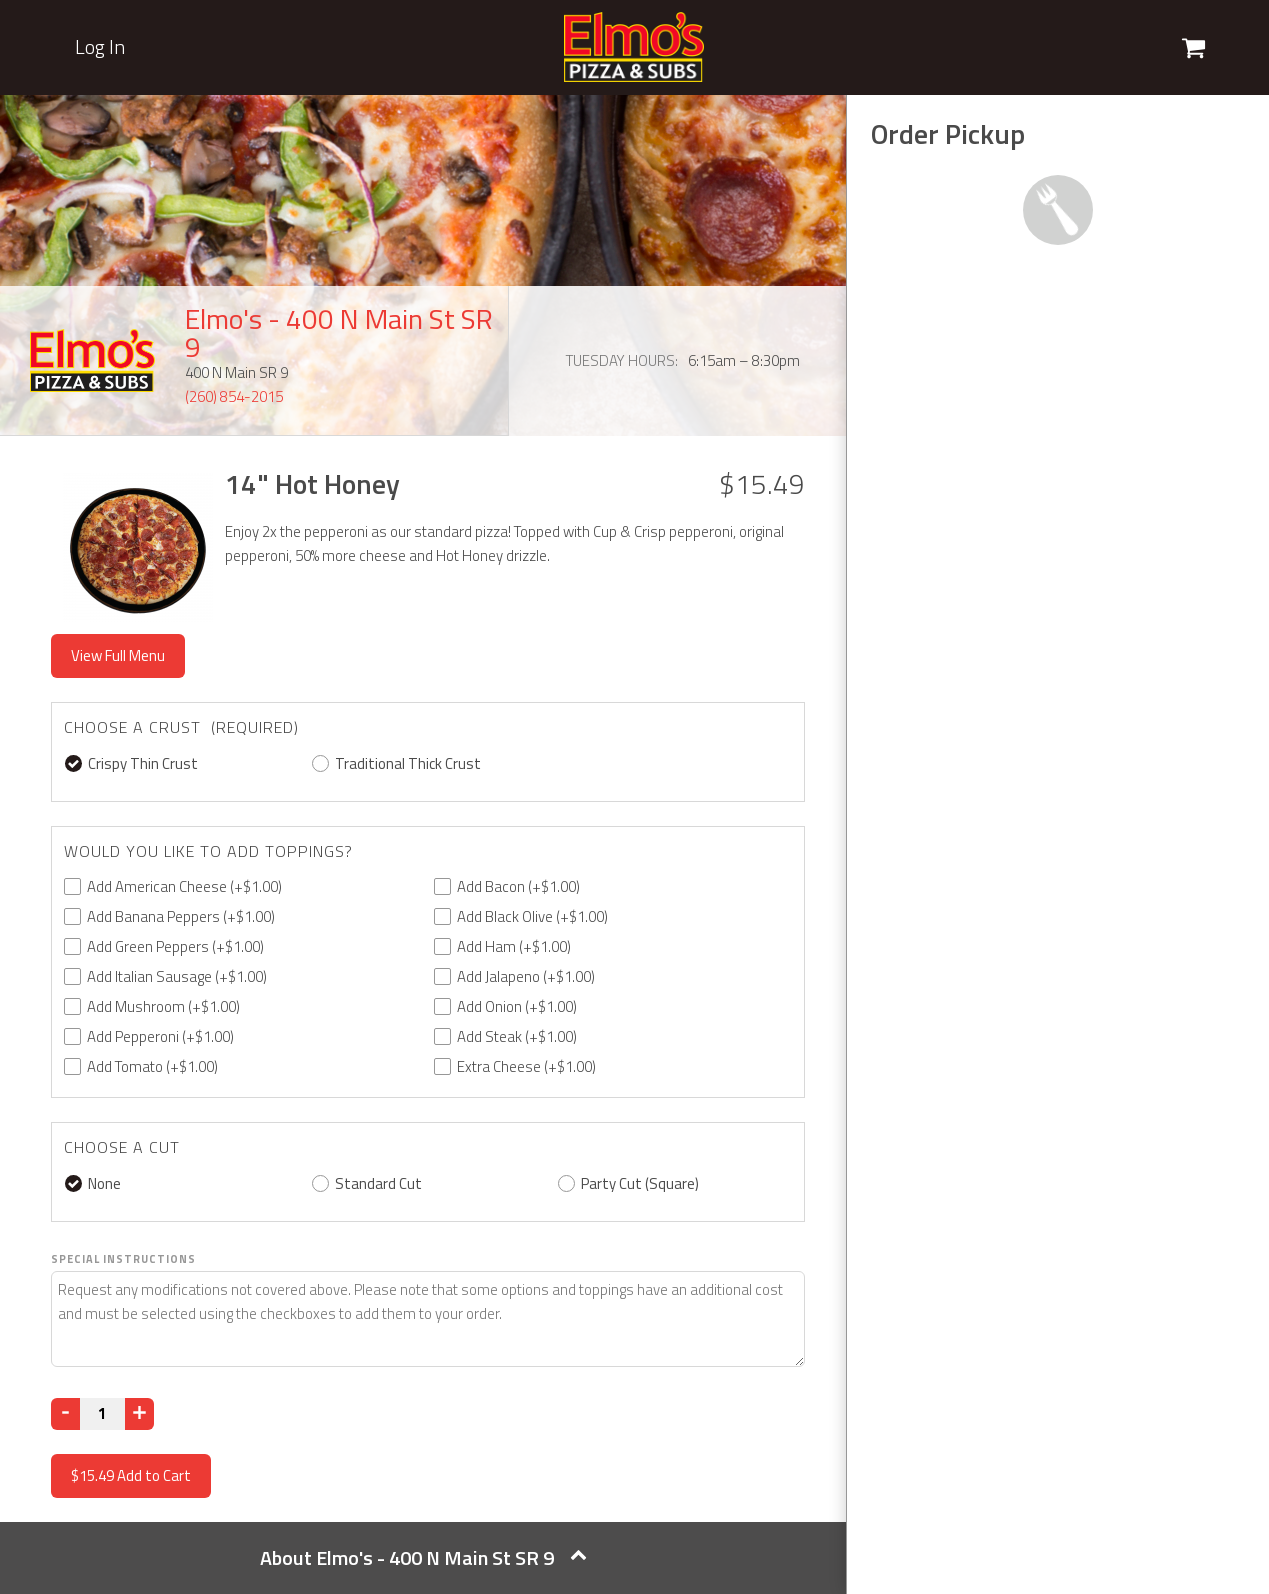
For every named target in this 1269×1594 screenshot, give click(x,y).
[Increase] (139, 1414)
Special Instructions (123, 1259)
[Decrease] (65, 1414)
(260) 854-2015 (234, 396)
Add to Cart (131, 1475)
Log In (100, 47)
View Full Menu (118, 655)
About (423, 1557)
